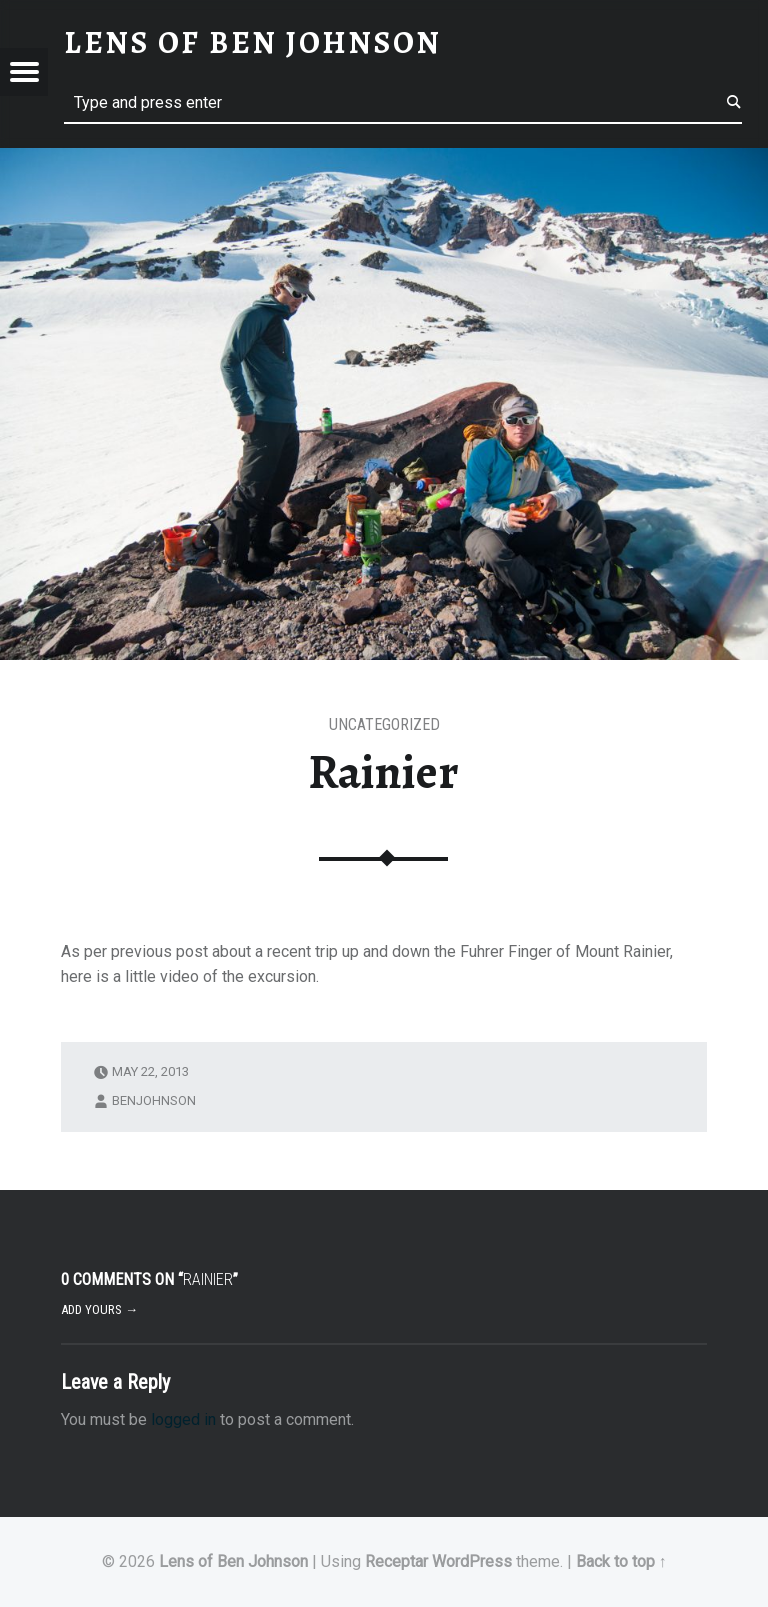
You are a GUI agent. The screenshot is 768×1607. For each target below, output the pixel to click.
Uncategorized (384, 724)
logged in (183, 1419)
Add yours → (99, 1309)
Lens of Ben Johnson (233, 1561)
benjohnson (154, 1100)
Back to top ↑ (621, 1561)
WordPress (472, 1561)
